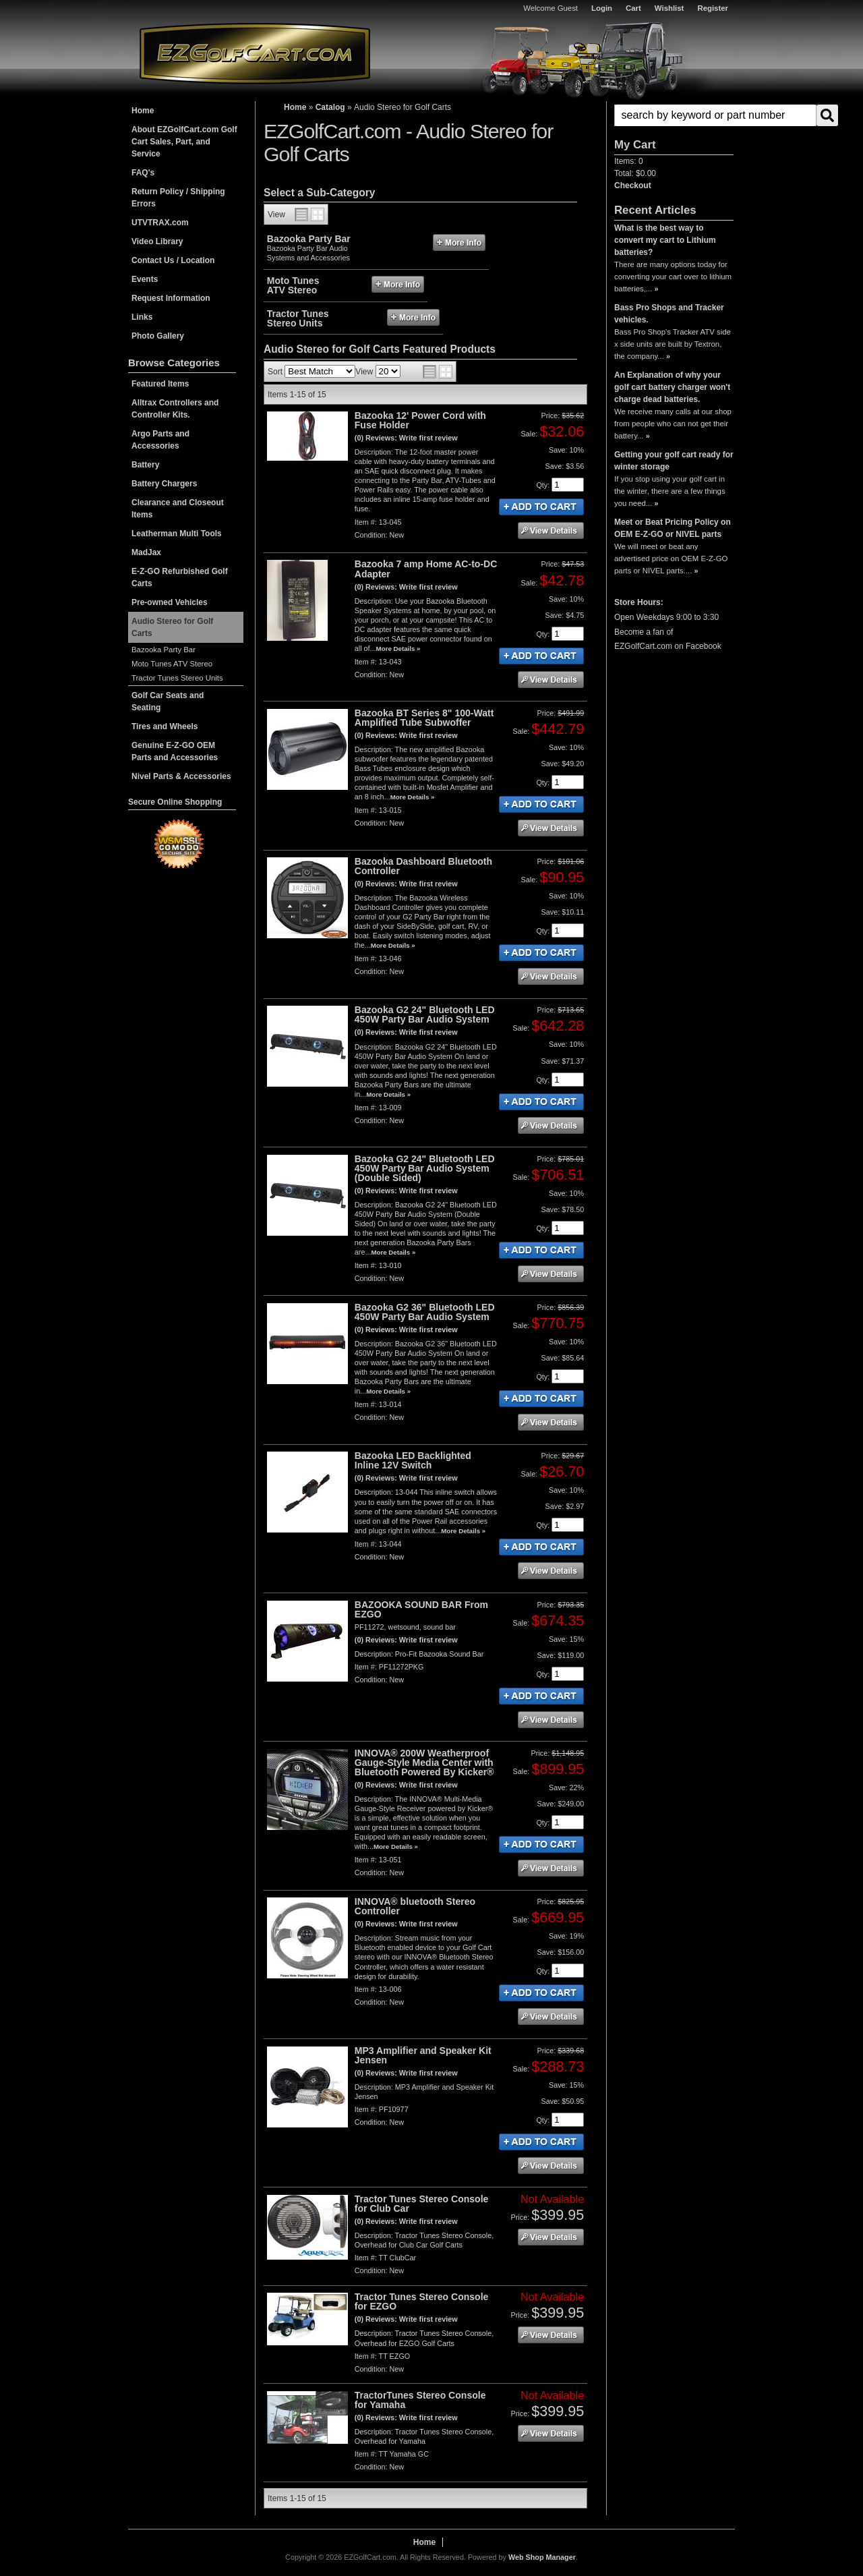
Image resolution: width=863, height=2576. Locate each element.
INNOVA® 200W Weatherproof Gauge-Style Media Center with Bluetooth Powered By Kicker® (424, 1762)
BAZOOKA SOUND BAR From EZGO (421, 1609)
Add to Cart (541, 506)
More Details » (398, 648)
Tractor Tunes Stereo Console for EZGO (422, 2301)
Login (601, 8)
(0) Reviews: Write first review (406, 438)
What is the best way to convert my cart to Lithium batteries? (665, 240)
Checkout (632, 185)
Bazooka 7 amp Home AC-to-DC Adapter (426, 569)
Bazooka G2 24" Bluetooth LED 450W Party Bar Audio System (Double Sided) (425, 1168)
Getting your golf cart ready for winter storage (674, 460)
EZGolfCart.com (255, 53)
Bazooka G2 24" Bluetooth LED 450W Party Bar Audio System (425, 1014)
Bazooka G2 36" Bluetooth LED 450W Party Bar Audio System (425, 1312)
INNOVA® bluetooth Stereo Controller (415, 1906)
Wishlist (669, 8)
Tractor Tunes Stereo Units (177, 678)
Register (712, 8)
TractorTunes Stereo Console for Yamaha (420, 2400)
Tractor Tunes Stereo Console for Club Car (422, 2204)
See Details (551, 530)
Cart (633, 8)
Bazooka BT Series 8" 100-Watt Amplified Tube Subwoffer (424, 718)
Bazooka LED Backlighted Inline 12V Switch (413, 1460)
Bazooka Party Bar (163, 650)
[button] (674, 115)
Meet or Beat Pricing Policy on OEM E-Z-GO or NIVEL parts (672, 528)
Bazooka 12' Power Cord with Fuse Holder (420, 420)
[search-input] (715, 115)
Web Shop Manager (542, 2557)
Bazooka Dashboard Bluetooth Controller (423, 866)
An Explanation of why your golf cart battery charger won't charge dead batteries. (672, 387)
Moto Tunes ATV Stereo (171, 664)
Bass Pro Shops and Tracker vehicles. (669, 313)
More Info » (459, 242)
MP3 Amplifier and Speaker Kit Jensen (423, 2055)
